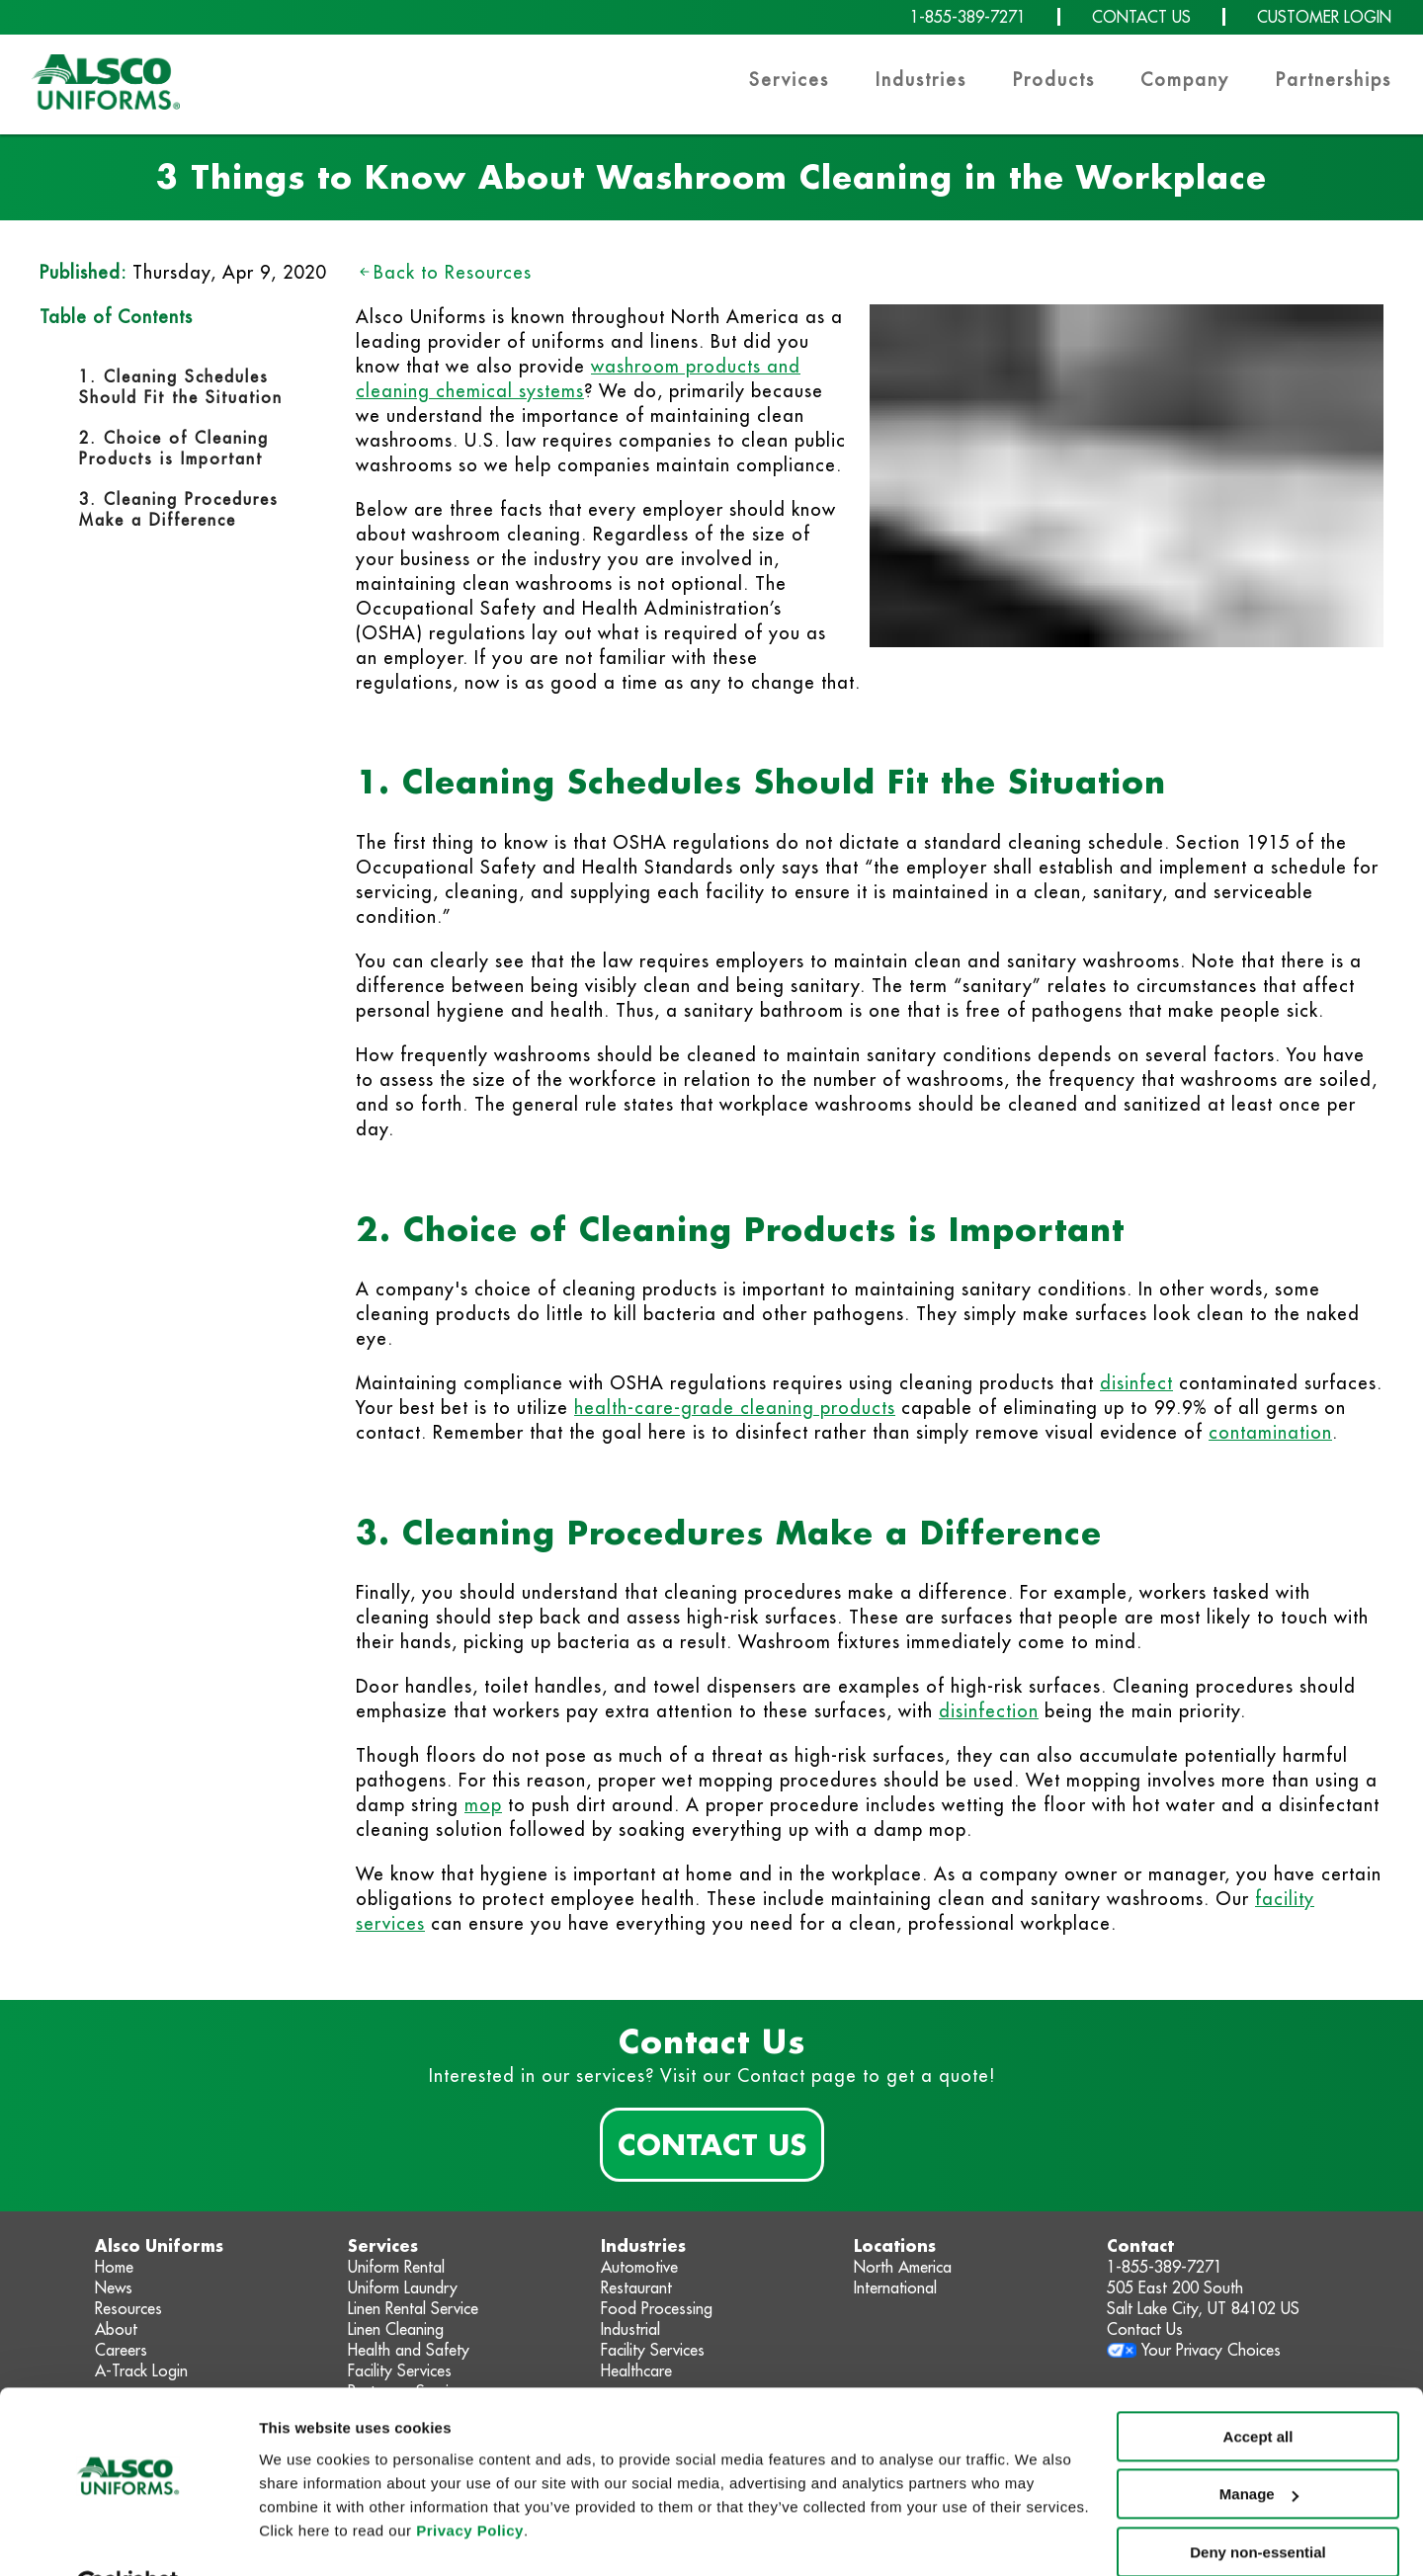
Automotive (639, 2267)
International (895, 2287)
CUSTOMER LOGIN (1324, 17)
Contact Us (712, 2144)
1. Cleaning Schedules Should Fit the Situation (181, 387)
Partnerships (1333, 79)
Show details (305, 2537)
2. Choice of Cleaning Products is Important (174, 448)
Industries (921, 79)
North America (903, 2267)
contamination (1270, 1432)
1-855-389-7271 (968, 17)
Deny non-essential (1258, 2504)
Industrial (630, 2329)
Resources (128, 2308)
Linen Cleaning (396, 2329)
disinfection (989, 1711)
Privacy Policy (470, 2482)
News (113, 2287)
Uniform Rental (396, 2267)
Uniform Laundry (403, 2287)
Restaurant (636, 2287)
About (116, 2329)
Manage (1258, 2446)
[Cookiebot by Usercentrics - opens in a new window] (128, 2537)
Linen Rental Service (413, 2308)
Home (114, 2267)
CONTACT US (1141, 17)
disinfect (1136, 1382)
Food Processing (656, 2308)
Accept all (1258, 2388)
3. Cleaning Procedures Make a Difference (179, 509)
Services (789, 79)
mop (483, 1804)
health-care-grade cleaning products (734, 1407)
